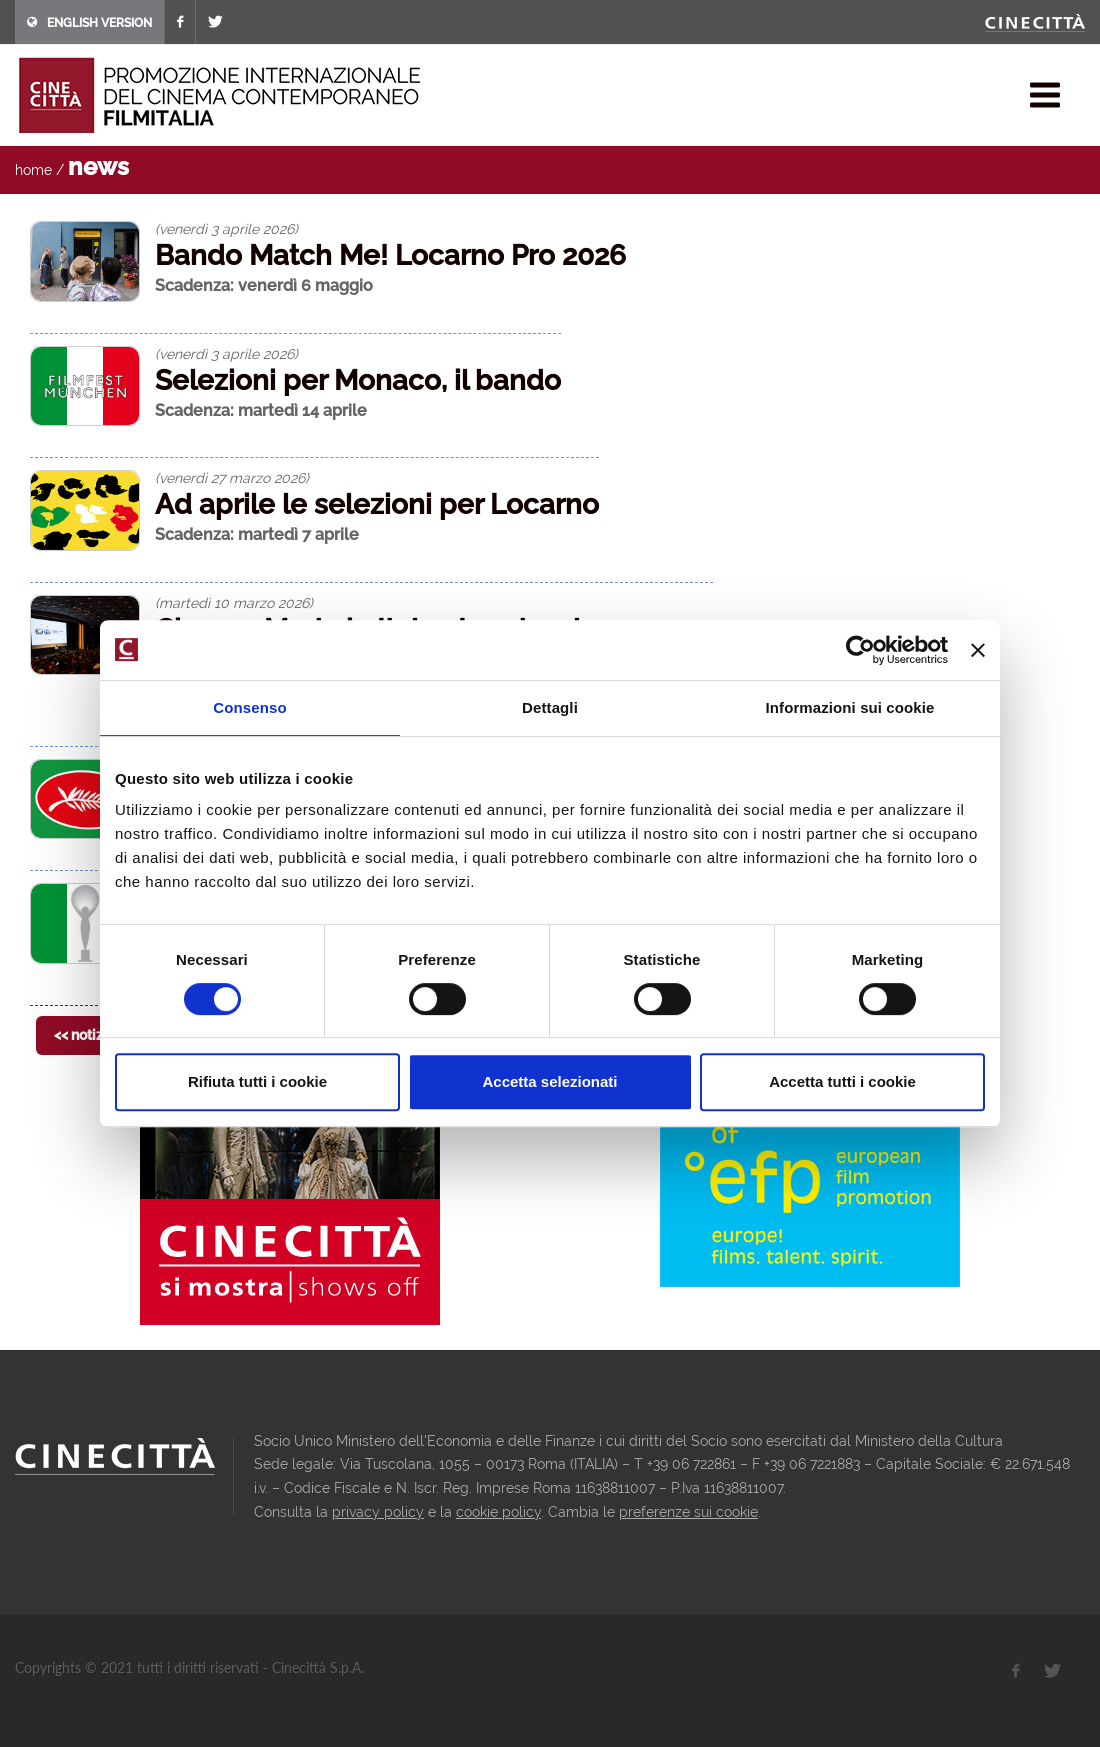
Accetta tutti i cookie (842, 1081)
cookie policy (498, 1512)
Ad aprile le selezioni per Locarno (377, 504)
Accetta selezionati (549, 1081)
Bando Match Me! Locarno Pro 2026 (390, 255)
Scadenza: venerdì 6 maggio (264, 285)
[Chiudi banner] (978, 650)
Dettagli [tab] (550, 707)
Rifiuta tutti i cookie (257, 1081)
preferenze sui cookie (688, 1512)
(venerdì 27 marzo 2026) (232, 478)
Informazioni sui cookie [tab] (850, 707)
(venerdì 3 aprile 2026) (226, 229)
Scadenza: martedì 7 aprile (257, 534)
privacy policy (378, 1512)
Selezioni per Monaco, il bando (358, 380)
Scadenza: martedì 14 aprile (261, 410)
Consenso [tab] (249, 707)
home (33, 170)
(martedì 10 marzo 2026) (234, 603)
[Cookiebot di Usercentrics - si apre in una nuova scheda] (860, 650)
